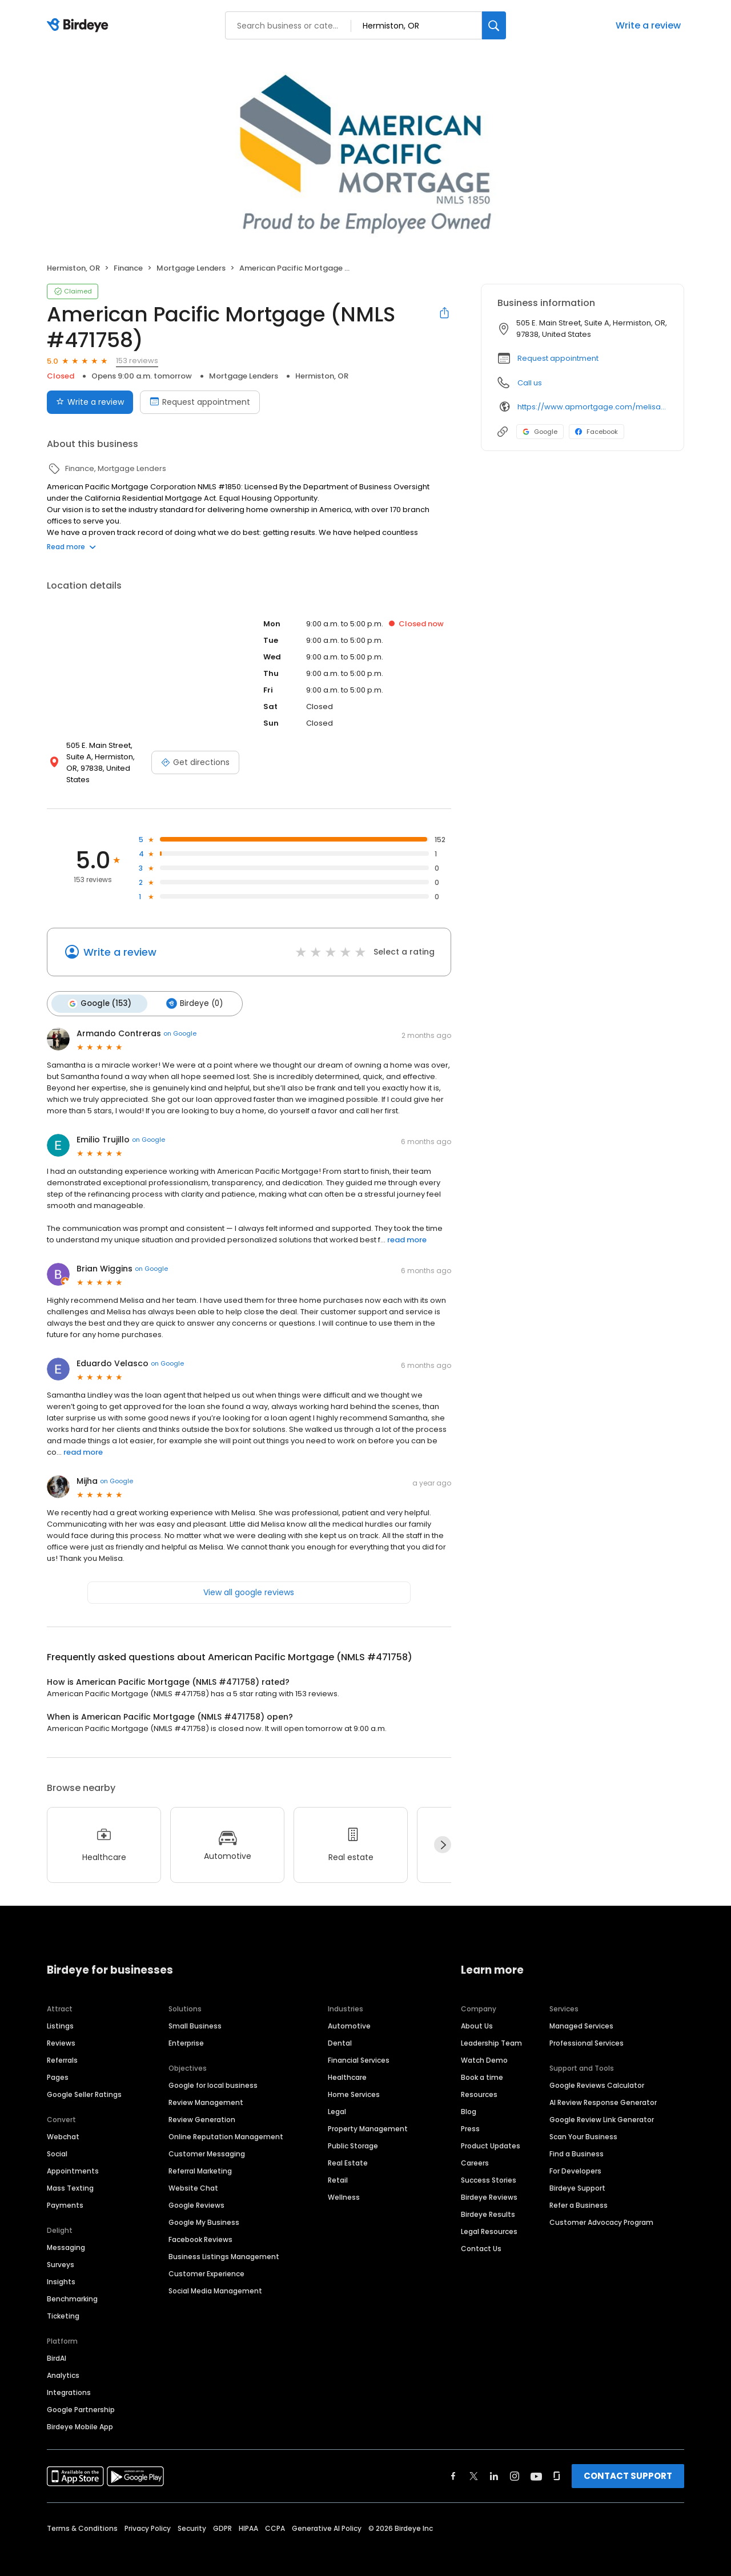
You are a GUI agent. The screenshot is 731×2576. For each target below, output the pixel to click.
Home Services (354, 2082)
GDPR (222, 2516)
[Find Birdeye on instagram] (514, 2464)
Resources (479, 2082)
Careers (475, 2150)
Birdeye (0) (192, 991)
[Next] (442, 1832)
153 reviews (137, 360)
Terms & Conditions (82, 2516)
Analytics (63, 2363)
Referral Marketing (200, 2158)
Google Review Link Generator (601, 2107)
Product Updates (490, 2133)
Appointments (73, 2158)
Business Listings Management (223, 2244)
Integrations (69, 2380)
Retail (338, 2167)
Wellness (344, 2184)
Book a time (482, 2065)
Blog (468, 2099)
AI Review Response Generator (603, 2090)
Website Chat (193, 2175)
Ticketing (63, 2303)
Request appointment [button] (558, 358)
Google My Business (203, 2210)
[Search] (494, 25)
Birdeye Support (577, 2175)
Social (57, 2141)
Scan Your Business (583, 2124)
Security (192, 2516)
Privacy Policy (147, 2516)
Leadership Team (491, 2030)
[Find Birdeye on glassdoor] (556, 2464)
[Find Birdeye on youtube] (536, 2464)
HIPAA (248, 2516)
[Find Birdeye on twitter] (473, 2464)
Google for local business (213, 2073)
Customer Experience (206, 2261)
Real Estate (348, 2150)
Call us (529, 382)
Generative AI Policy (327, 2516)
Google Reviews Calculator (596, 2073)
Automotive (349, 2013)
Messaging (66, 2235)
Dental (340, 2030)
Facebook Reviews (200, 2227)
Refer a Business (578, 2192)
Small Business (195, 2013)
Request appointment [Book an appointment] (200, 402)
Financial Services (358, 2047)
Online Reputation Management (225, 2124)
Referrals (62, 2047)
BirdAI (56, 2345)
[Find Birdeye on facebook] (453, 2464)
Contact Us (481, 2236)
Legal (337, 2099)
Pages (58, 2065)
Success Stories (488, 2167)
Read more (71, 547)
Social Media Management (215, 2278)
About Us (477, 2013)
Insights (61, 2269)
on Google (179, 1021)
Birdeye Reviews (489, 2184)
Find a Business (576, 2141)
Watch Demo (484, 2047)
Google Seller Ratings (84, 2082)
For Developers (575, 2158)
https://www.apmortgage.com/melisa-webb (592, 406)
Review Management (205, 2090)
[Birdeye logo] (80, 26)
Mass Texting (70, 2175)
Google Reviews (196, 2192)
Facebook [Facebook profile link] (596, 431)
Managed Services (581, 2013)
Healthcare (347, 2065)
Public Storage (353, 2133)
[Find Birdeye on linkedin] (494, 2464)
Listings (60, 2013)
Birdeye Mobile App (80, 2414)
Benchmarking (72, 2286)
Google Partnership (81, 2397)
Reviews (61, 2030)
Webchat (63, 2124)
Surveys (60, 2252)
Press (470, 2116)
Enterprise (186, 2030)
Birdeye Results (488, 2202)
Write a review (648, 25)
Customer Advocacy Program (601, 2210)
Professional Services (586, 2030)
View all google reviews (248, 1579)
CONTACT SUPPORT (628, 2463)
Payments (65, 2192)
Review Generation (201, 2107)
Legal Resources (489, 2219)
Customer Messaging (206, 2141)
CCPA (275, 2516)
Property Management (368, 2116)
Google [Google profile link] (540, 431)
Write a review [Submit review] (90, 402)
